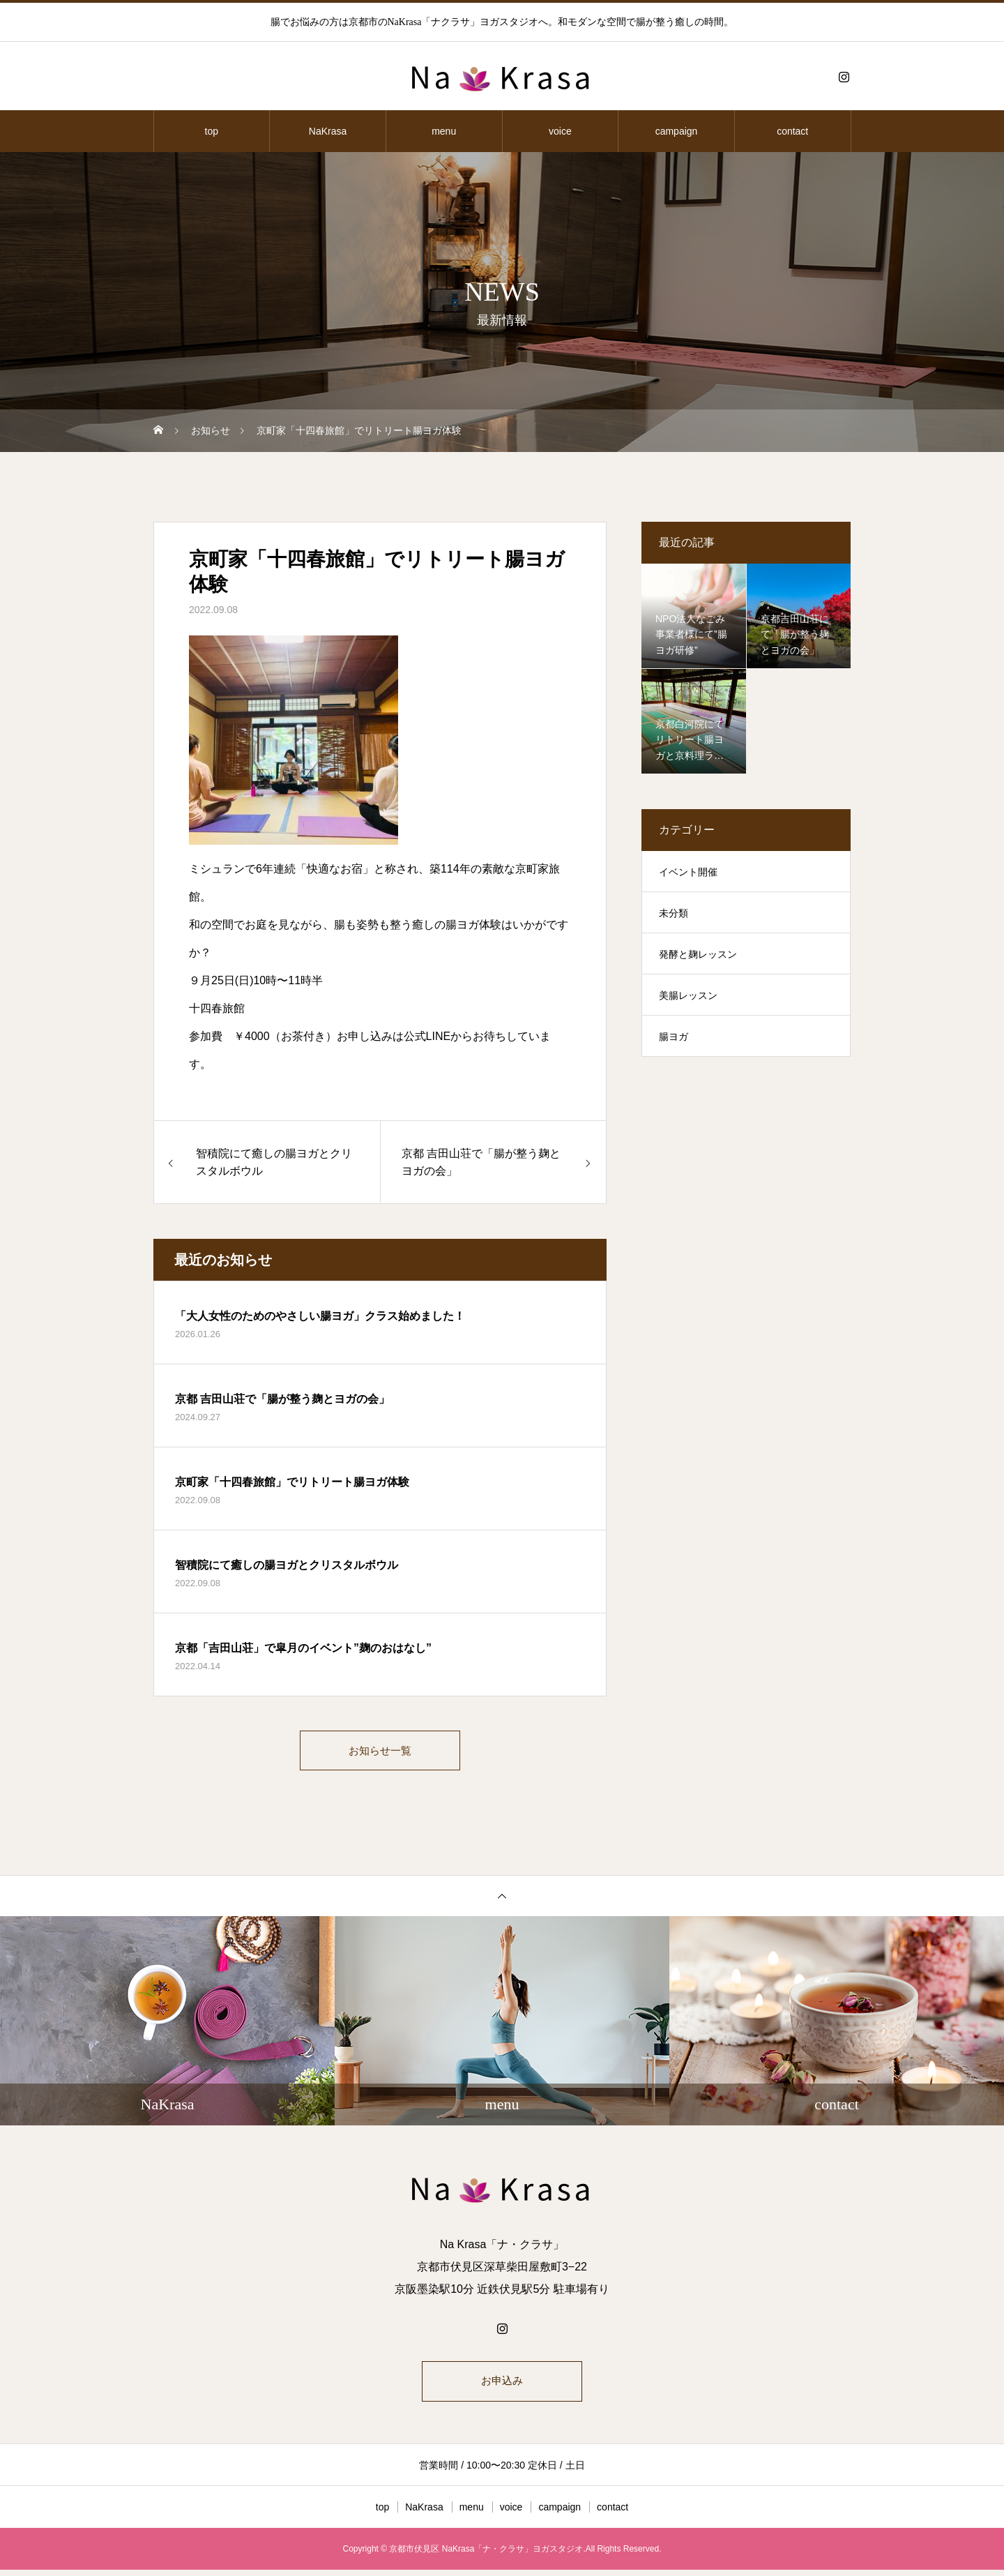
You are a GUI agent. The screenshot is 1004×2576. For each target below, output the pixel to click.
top (211, 131)
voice (560, 131)
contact (792, 131)
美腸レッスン (688, 995)
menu (444, 131)
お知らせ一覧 (380, 1752)
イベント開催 (688, 872)
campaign (676, 131)
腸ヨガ (673, 1036)
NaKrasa (328, 131)
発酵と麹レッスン (698, 954)
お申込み (502, 2386)
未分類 (673, 913)
